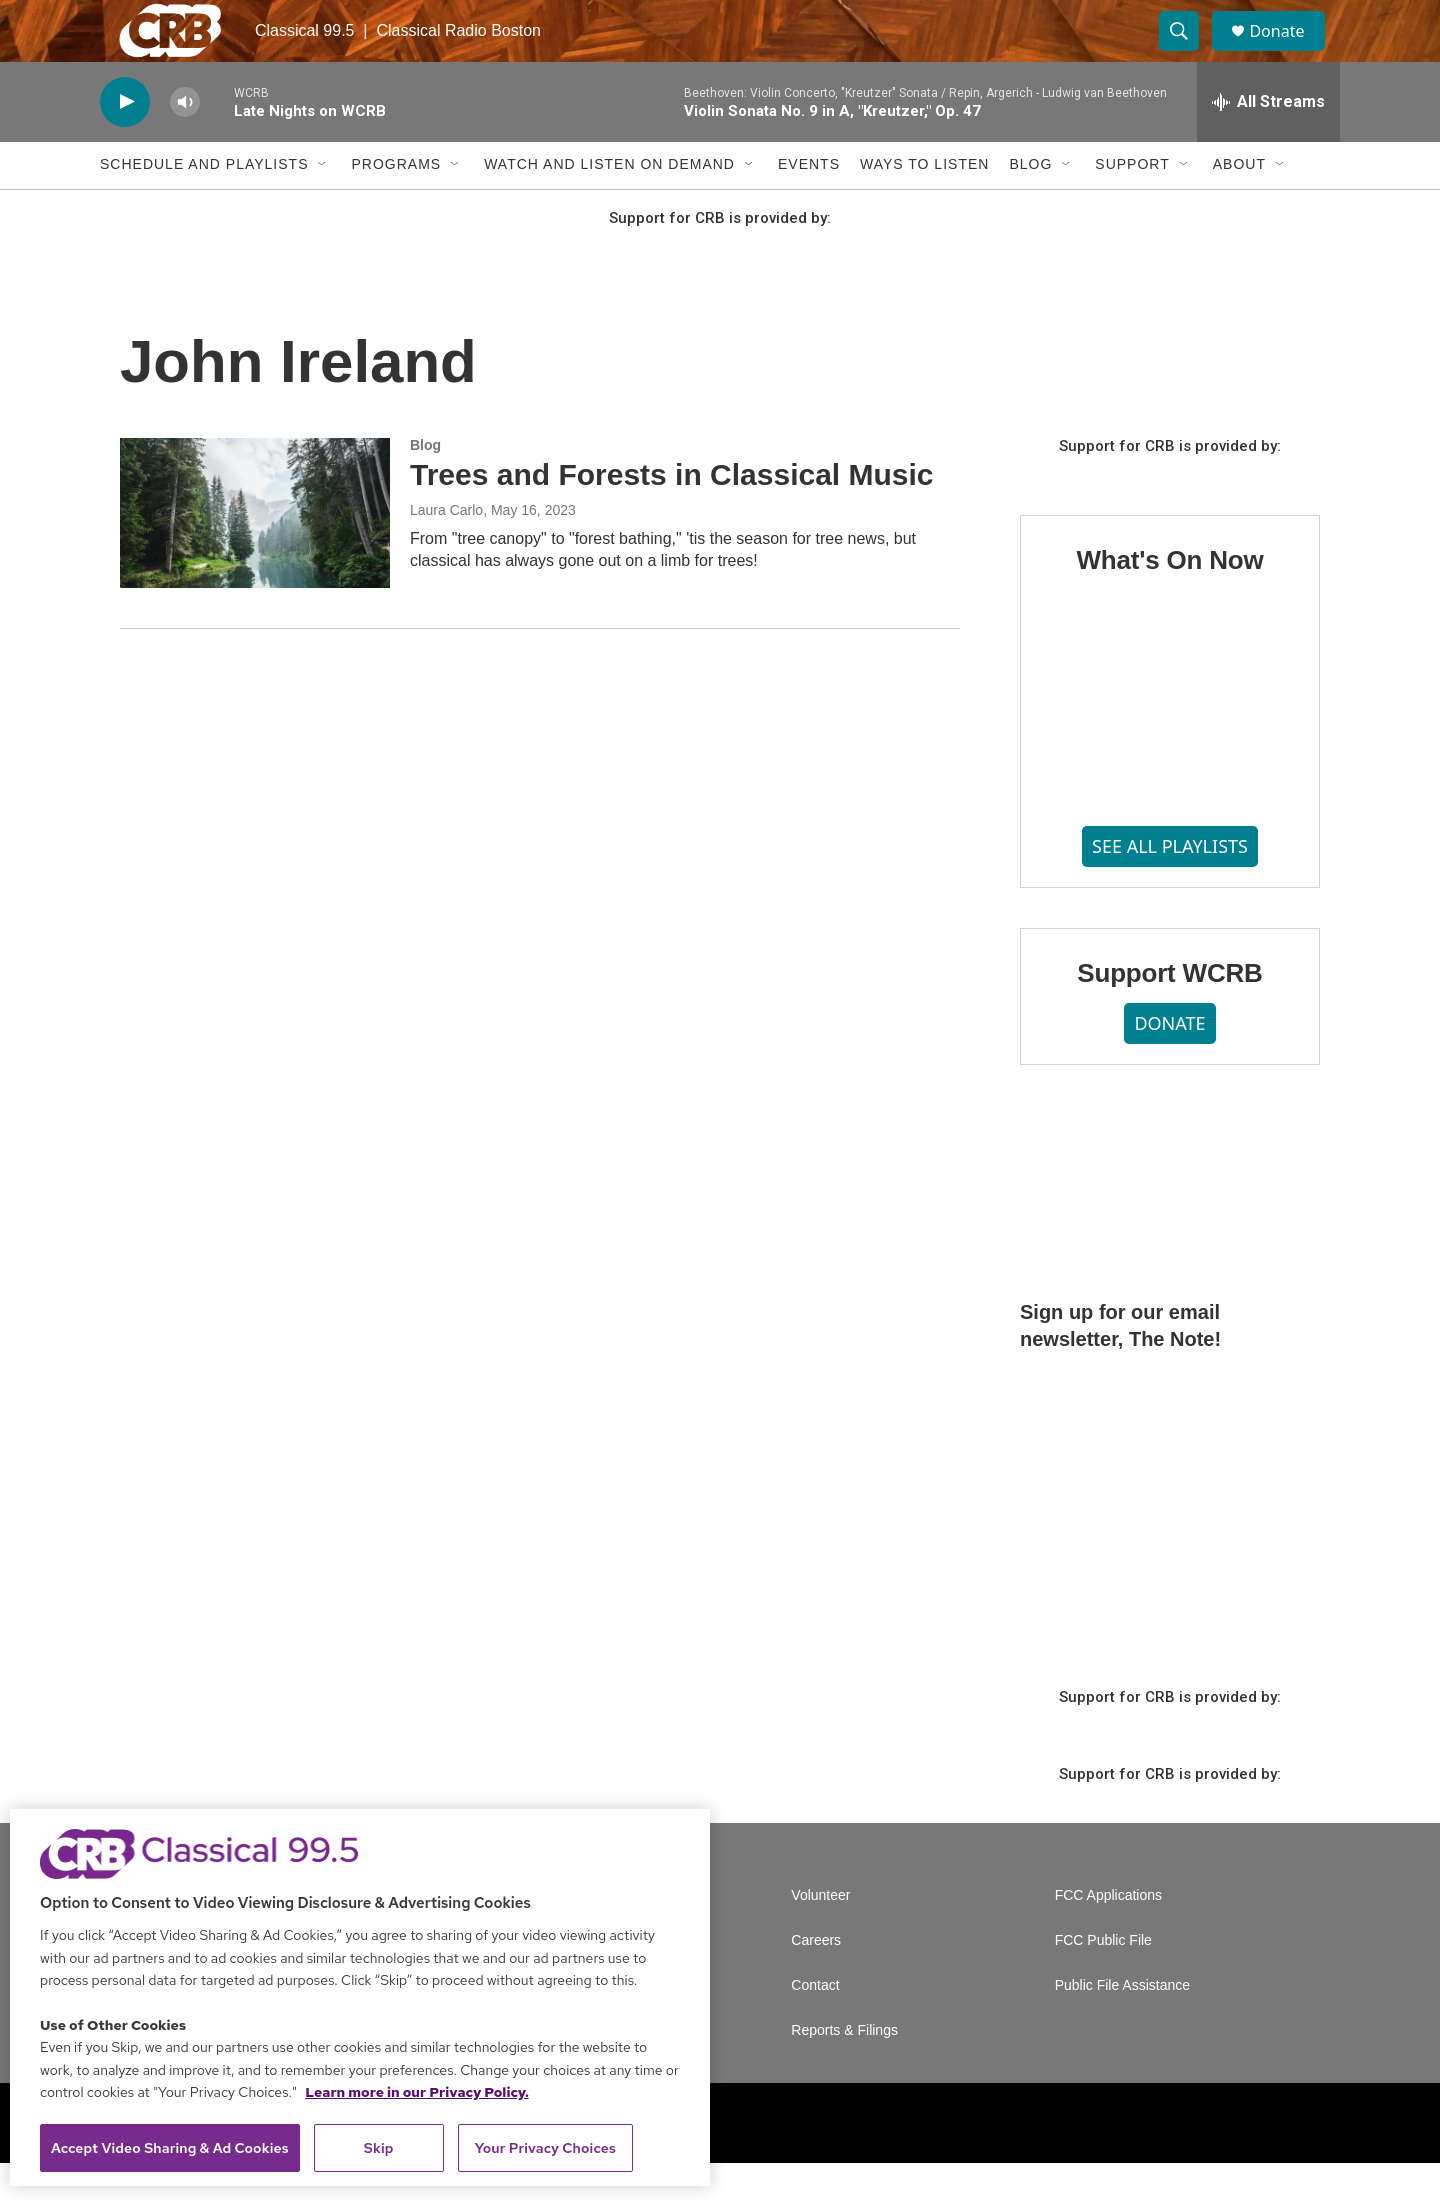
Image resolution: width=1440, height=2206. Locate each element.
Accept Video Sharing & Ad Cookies (170, 2148)
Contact (815, 2028)
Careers (816, 1983)
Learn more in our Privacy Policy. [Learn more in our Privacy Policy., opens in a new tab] (417, 2092)
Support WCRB (1169, 1016)
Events (809, 208)
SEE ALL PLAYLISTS (1170, 889)
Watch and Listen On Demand (609, 208)
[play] (125, 145)
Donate (1289, 52)
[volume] (185, 145)
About (1239, 208)
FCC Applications (1108, 1938)
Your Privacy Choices (545, 2148)
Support (1132, 208)
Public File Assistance (1122, 2028)
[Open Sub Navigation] (323, 208)
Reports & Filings (844, 2073)
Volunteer (820, 1938)
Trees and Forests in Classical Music (672, 517)
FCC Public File (1103, 1983)
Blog (1030, 208)
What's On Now (1169, 603)
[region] (360, 1997)
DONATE (1169, 1067)
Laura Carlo (446, 553)
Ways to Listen (924, 208)
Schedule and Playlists (204, 208)
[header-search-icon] (1188, 53)
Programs (396, 208)
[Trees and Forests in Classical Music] (255, 556)
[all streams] (1268, 145)
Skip (379, 2148)
